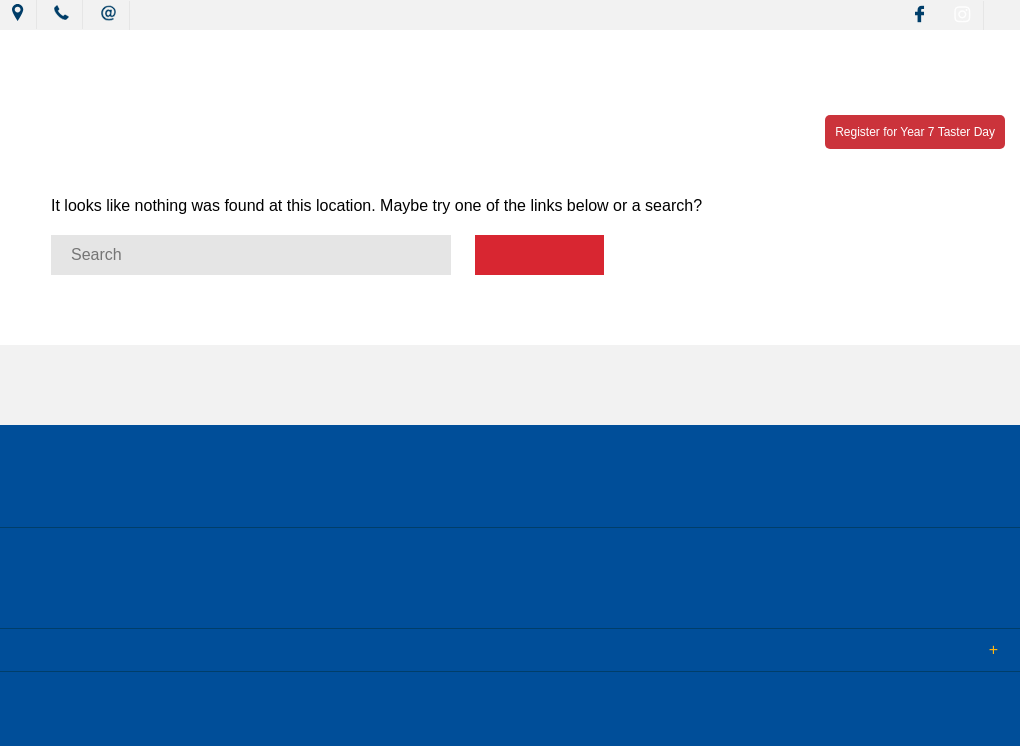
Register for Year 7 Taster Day (915, 132)
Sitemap (259, 719)
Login (421, 719)
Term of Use (344, 719)
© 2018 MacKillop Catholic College (112, 719)
